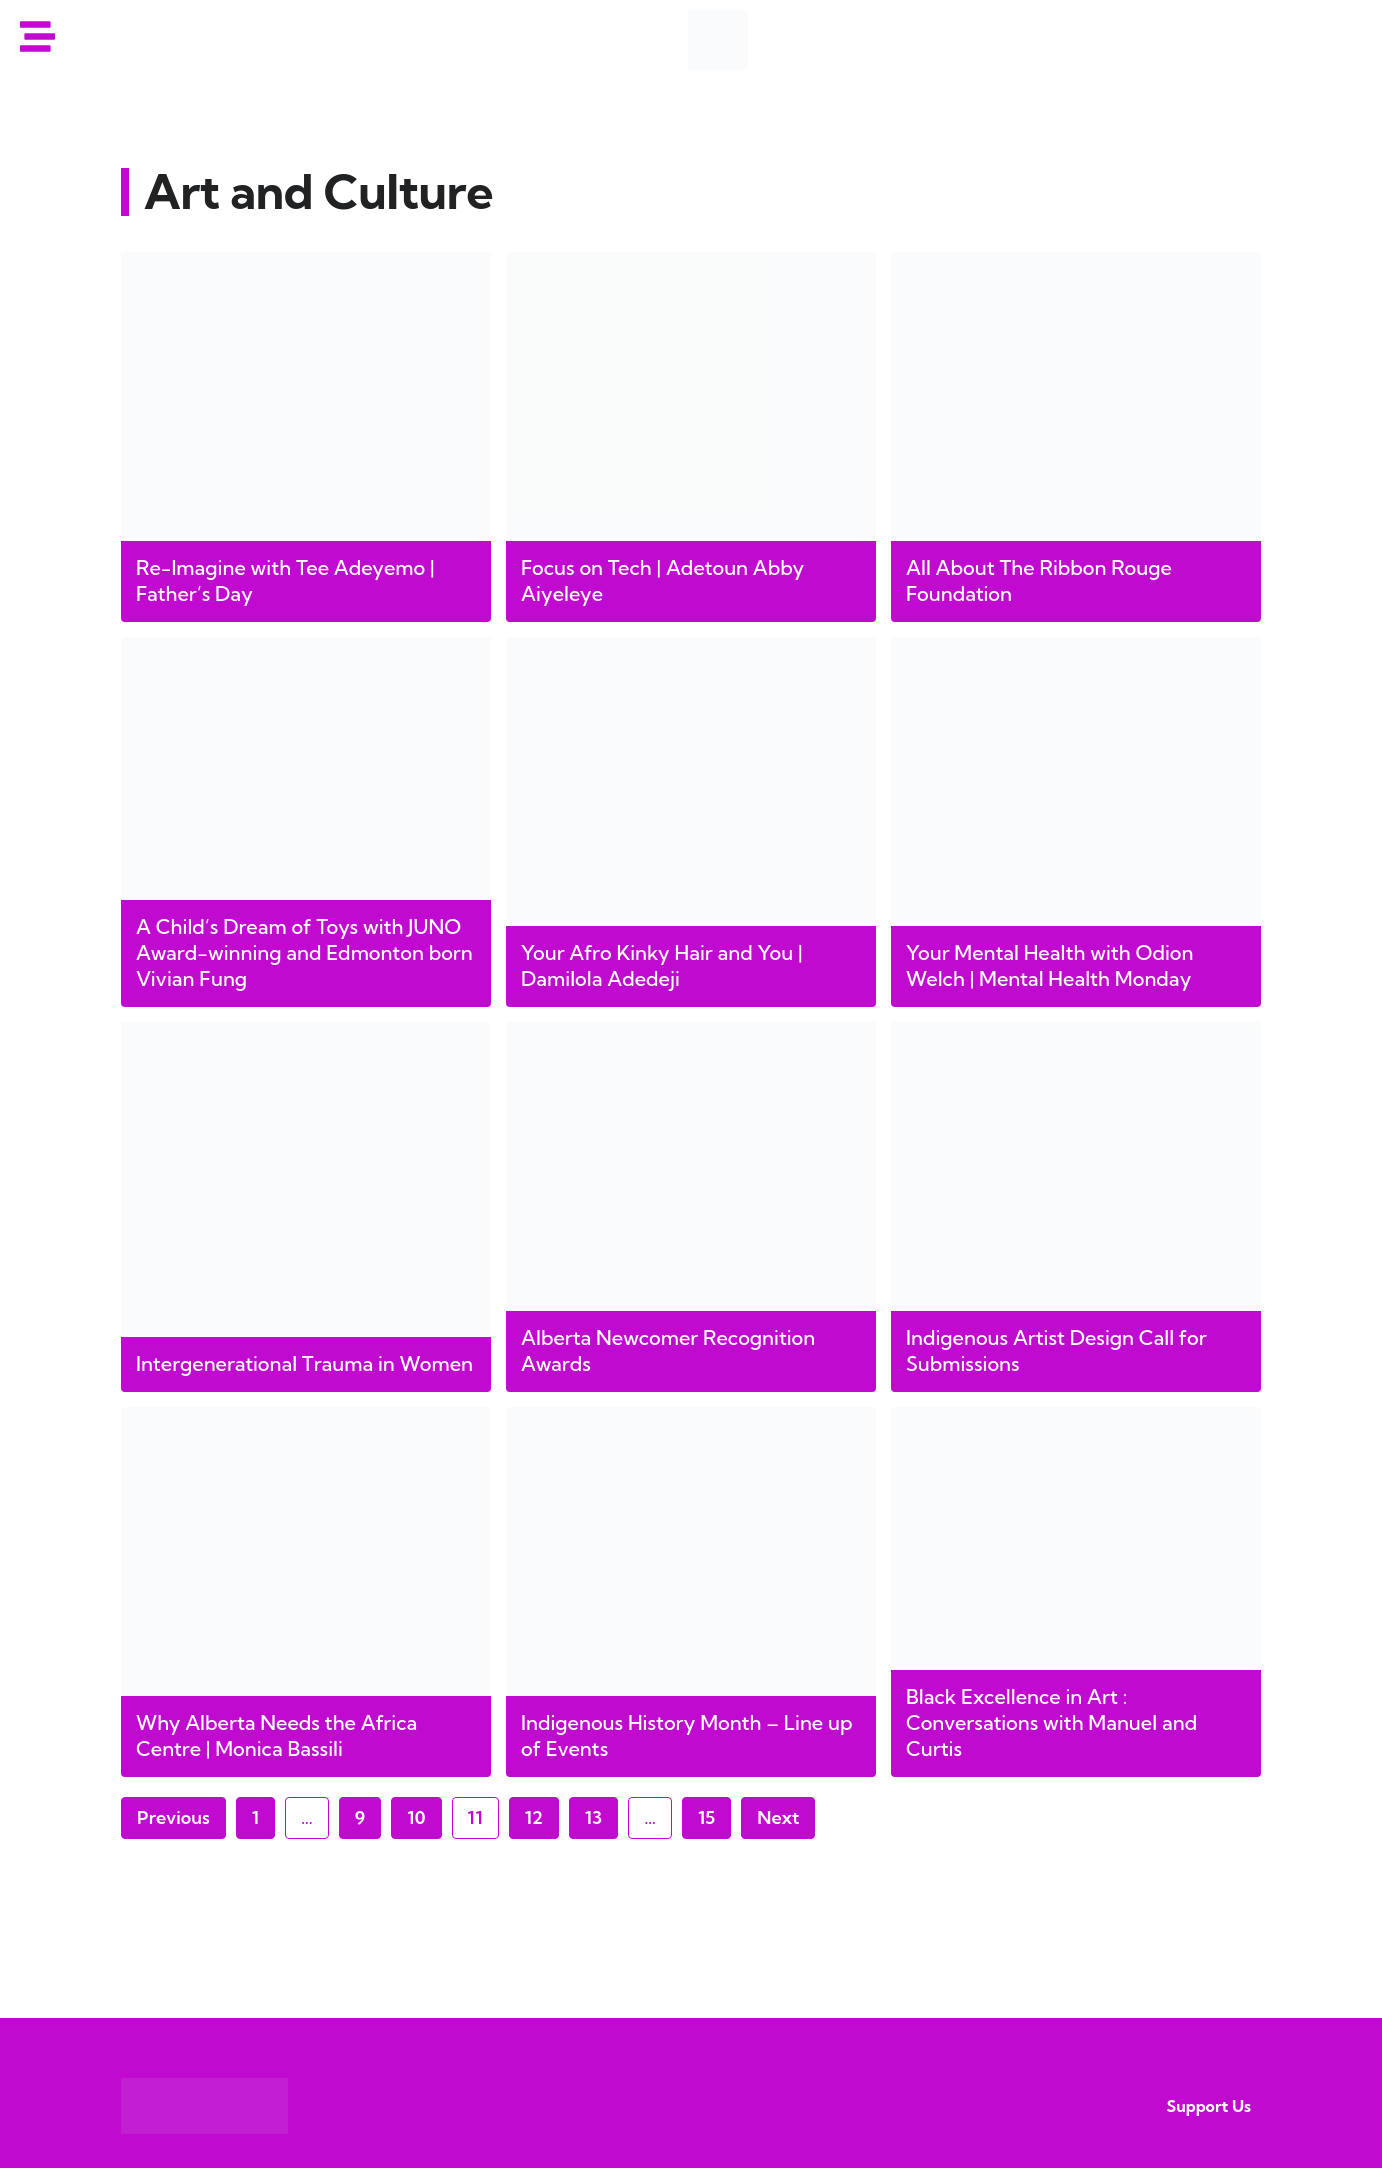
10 (423, 1813)
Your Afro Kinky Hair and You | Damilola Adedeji (662, 965)
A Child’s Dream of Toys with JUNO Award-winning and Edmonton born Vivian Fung (304, 952)
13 (601, 1813)
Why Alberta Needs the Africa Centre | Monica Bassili (276, 1735)
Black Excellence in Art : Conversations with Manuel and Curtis (1051, 1722)
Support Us (1209, 2106)
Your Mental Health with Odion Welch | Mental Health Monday (1049, 965)
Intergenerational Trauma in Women (304, 1363)
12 (541, 1813)
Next (778, 1817)
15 (714, 1813)
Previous (173, 1817)
